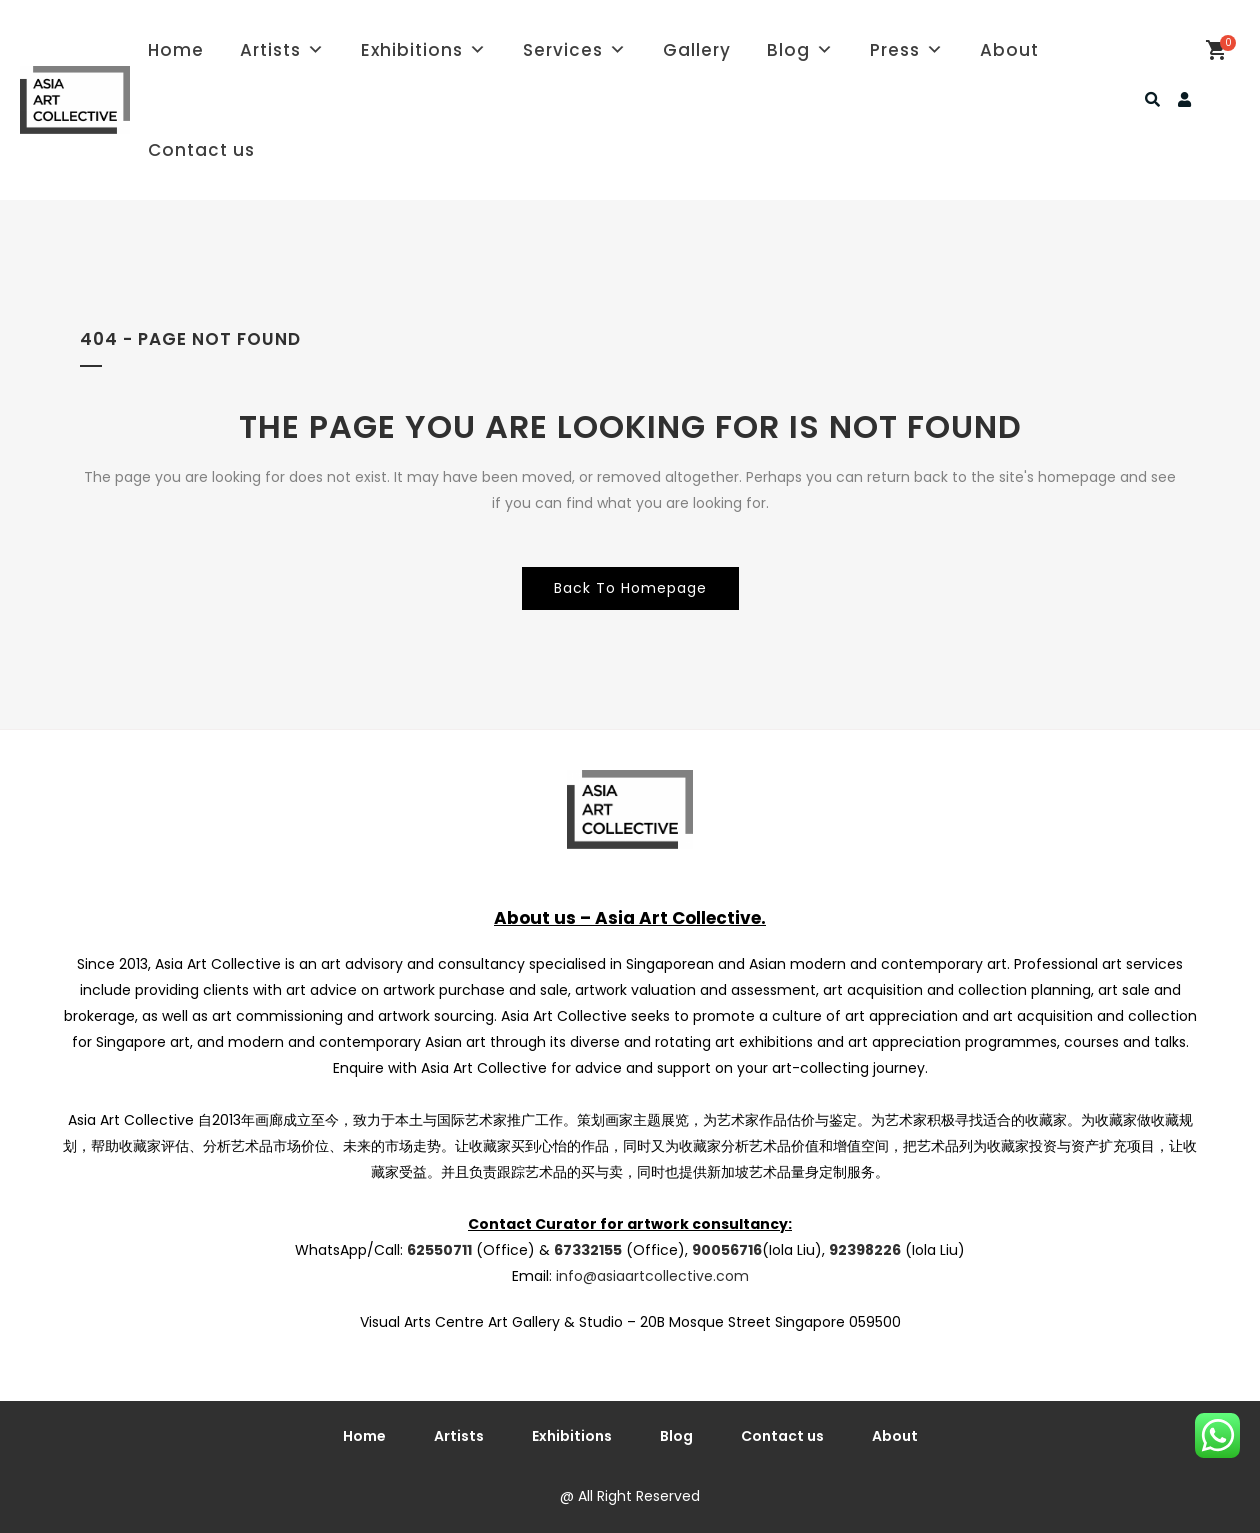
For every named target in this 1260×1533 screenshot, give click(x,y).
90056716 (727, 1250)
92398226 (865, 1250)
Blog (800, 50)
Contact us (201, 150)
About (1009, 50)
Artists (282, 50)
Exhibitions (424, 50)
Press (907, 50)
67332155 (588, 1250)
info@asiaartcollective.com (652, 1276)
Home (176, 50)
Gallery (697, 50)
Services (575, 50)
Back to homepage (630, 588)
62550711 (439, 1250)
